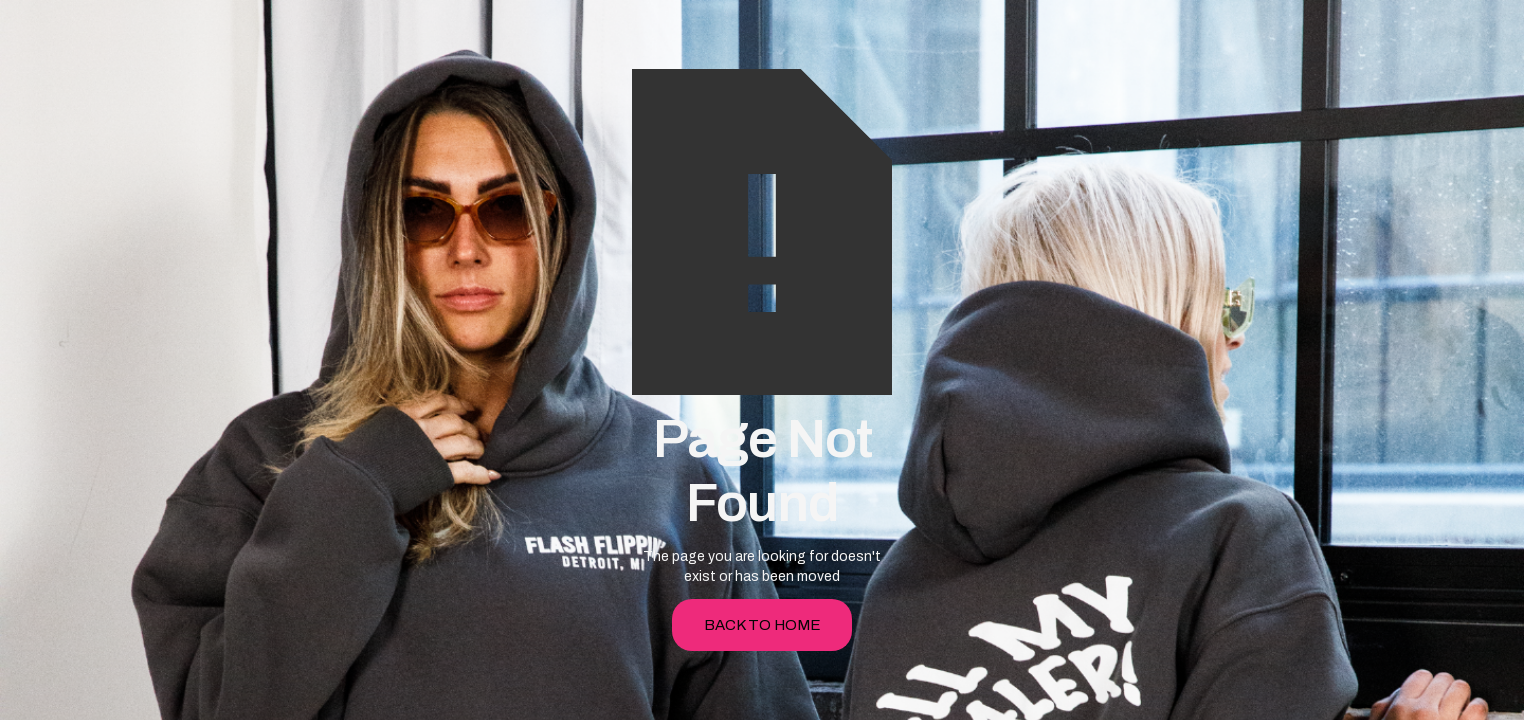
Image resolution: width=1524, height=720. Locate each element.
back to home (762, 625)
